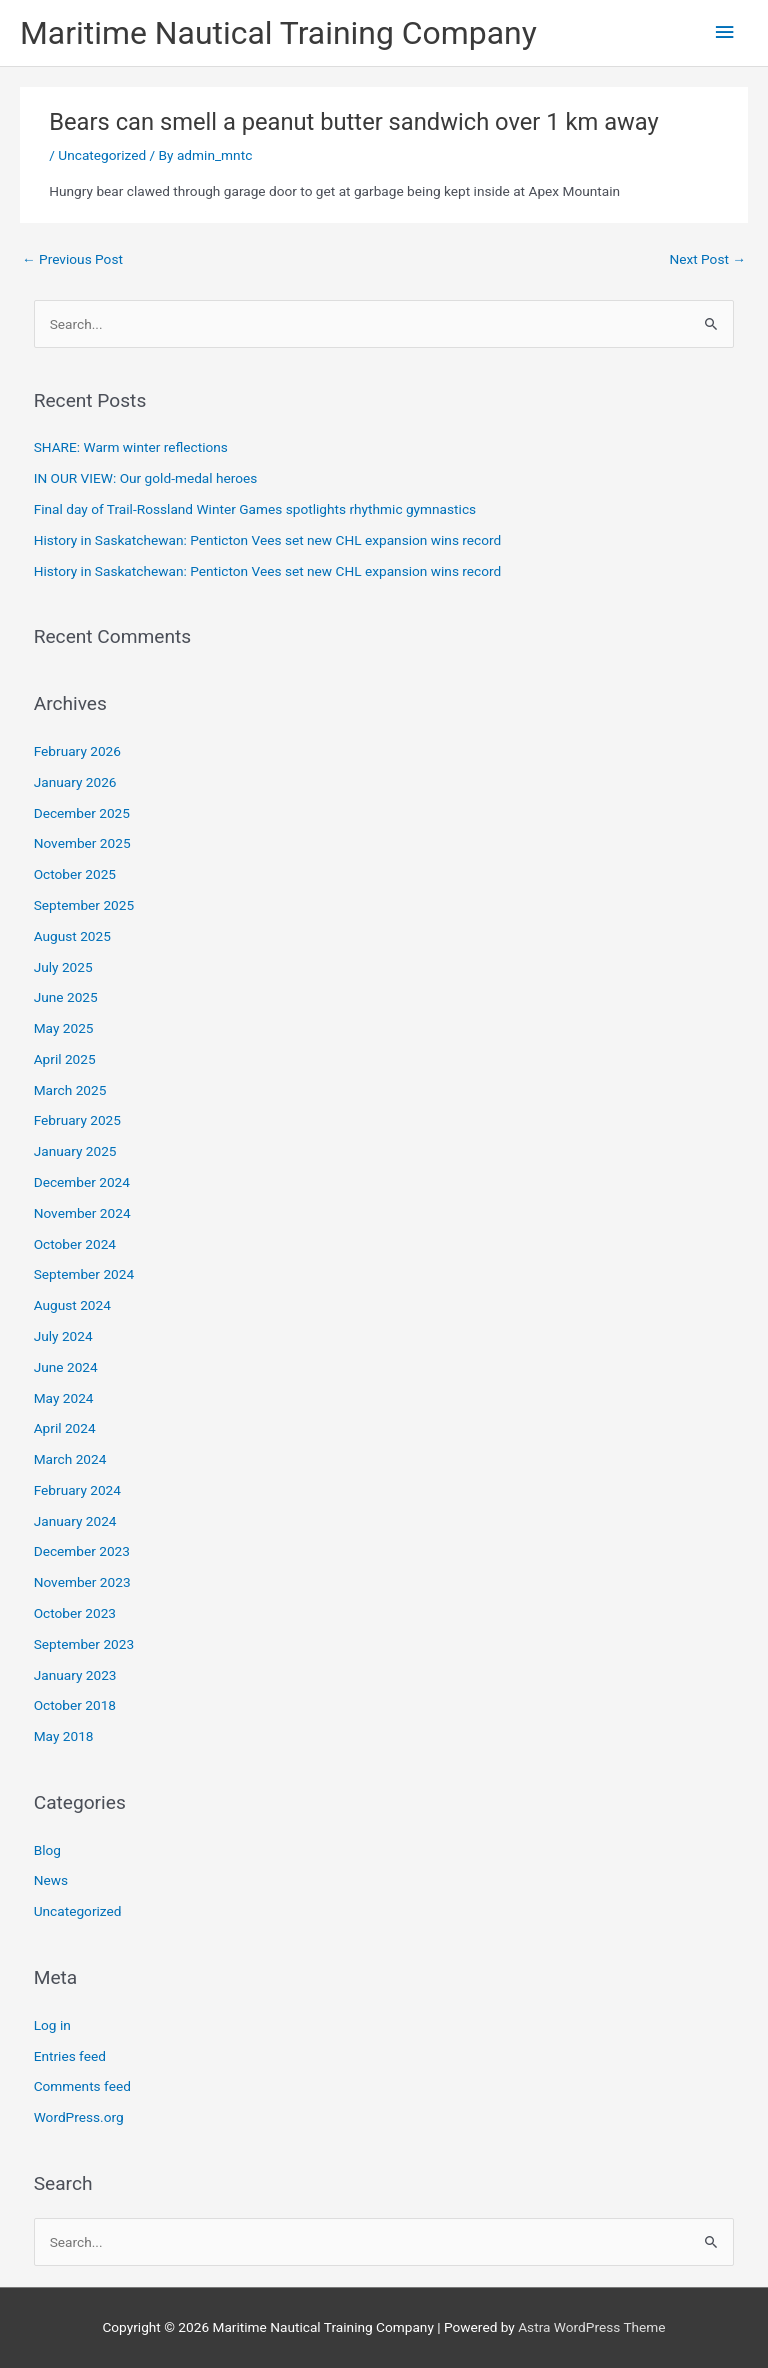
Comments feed (82, 2086)
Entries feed (70, 2056)
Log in (52, 2025)
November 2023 (82, 1582)
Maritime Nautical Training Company (278, 33)
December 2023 (82, 1551)
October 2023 (75, 1613)
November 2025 (82, 843)
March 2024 (70, 1459)
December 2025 (82, 813)
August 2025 (72, 936)
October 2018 (75, 1705)
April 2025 (65, 1059)
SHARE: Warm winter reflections (131, 447)
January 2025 (75, 1151)
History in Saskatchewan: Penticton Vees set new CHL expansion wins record (268, 540)
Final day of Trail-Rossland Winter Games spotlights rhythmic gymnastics (255, 509)
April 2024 (65, 1428)
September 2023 (84, 1644)
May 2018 (64, 1736)
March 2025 (70, 1090)
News (51, 1880)
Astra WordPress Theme (591, 2327)
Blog (47, 1850)
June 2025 (66, 997)
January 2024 (75, 1521)
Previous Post (72, 259)
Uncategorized (102, 155)
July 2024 (63, 1336)
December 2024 (82, 1182)
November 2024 (82, 1213)
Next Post (707, 259)
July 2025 (63, 967)
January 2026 (75, 782)
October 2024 (75, 1244)
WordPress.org (79, 2117)
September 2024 (84, 1274)
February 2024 (77, 1490)
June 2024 (66, 1367)
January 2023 (75, 1675)
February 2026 (77, 751)
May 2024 (64, 1398)
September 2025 (84, 905)
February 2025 (77, 1120)
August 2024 (72, 1305)
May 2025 (64, 1028)
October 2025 (75, 874)
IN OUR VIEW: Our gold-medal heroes (146, 478)
